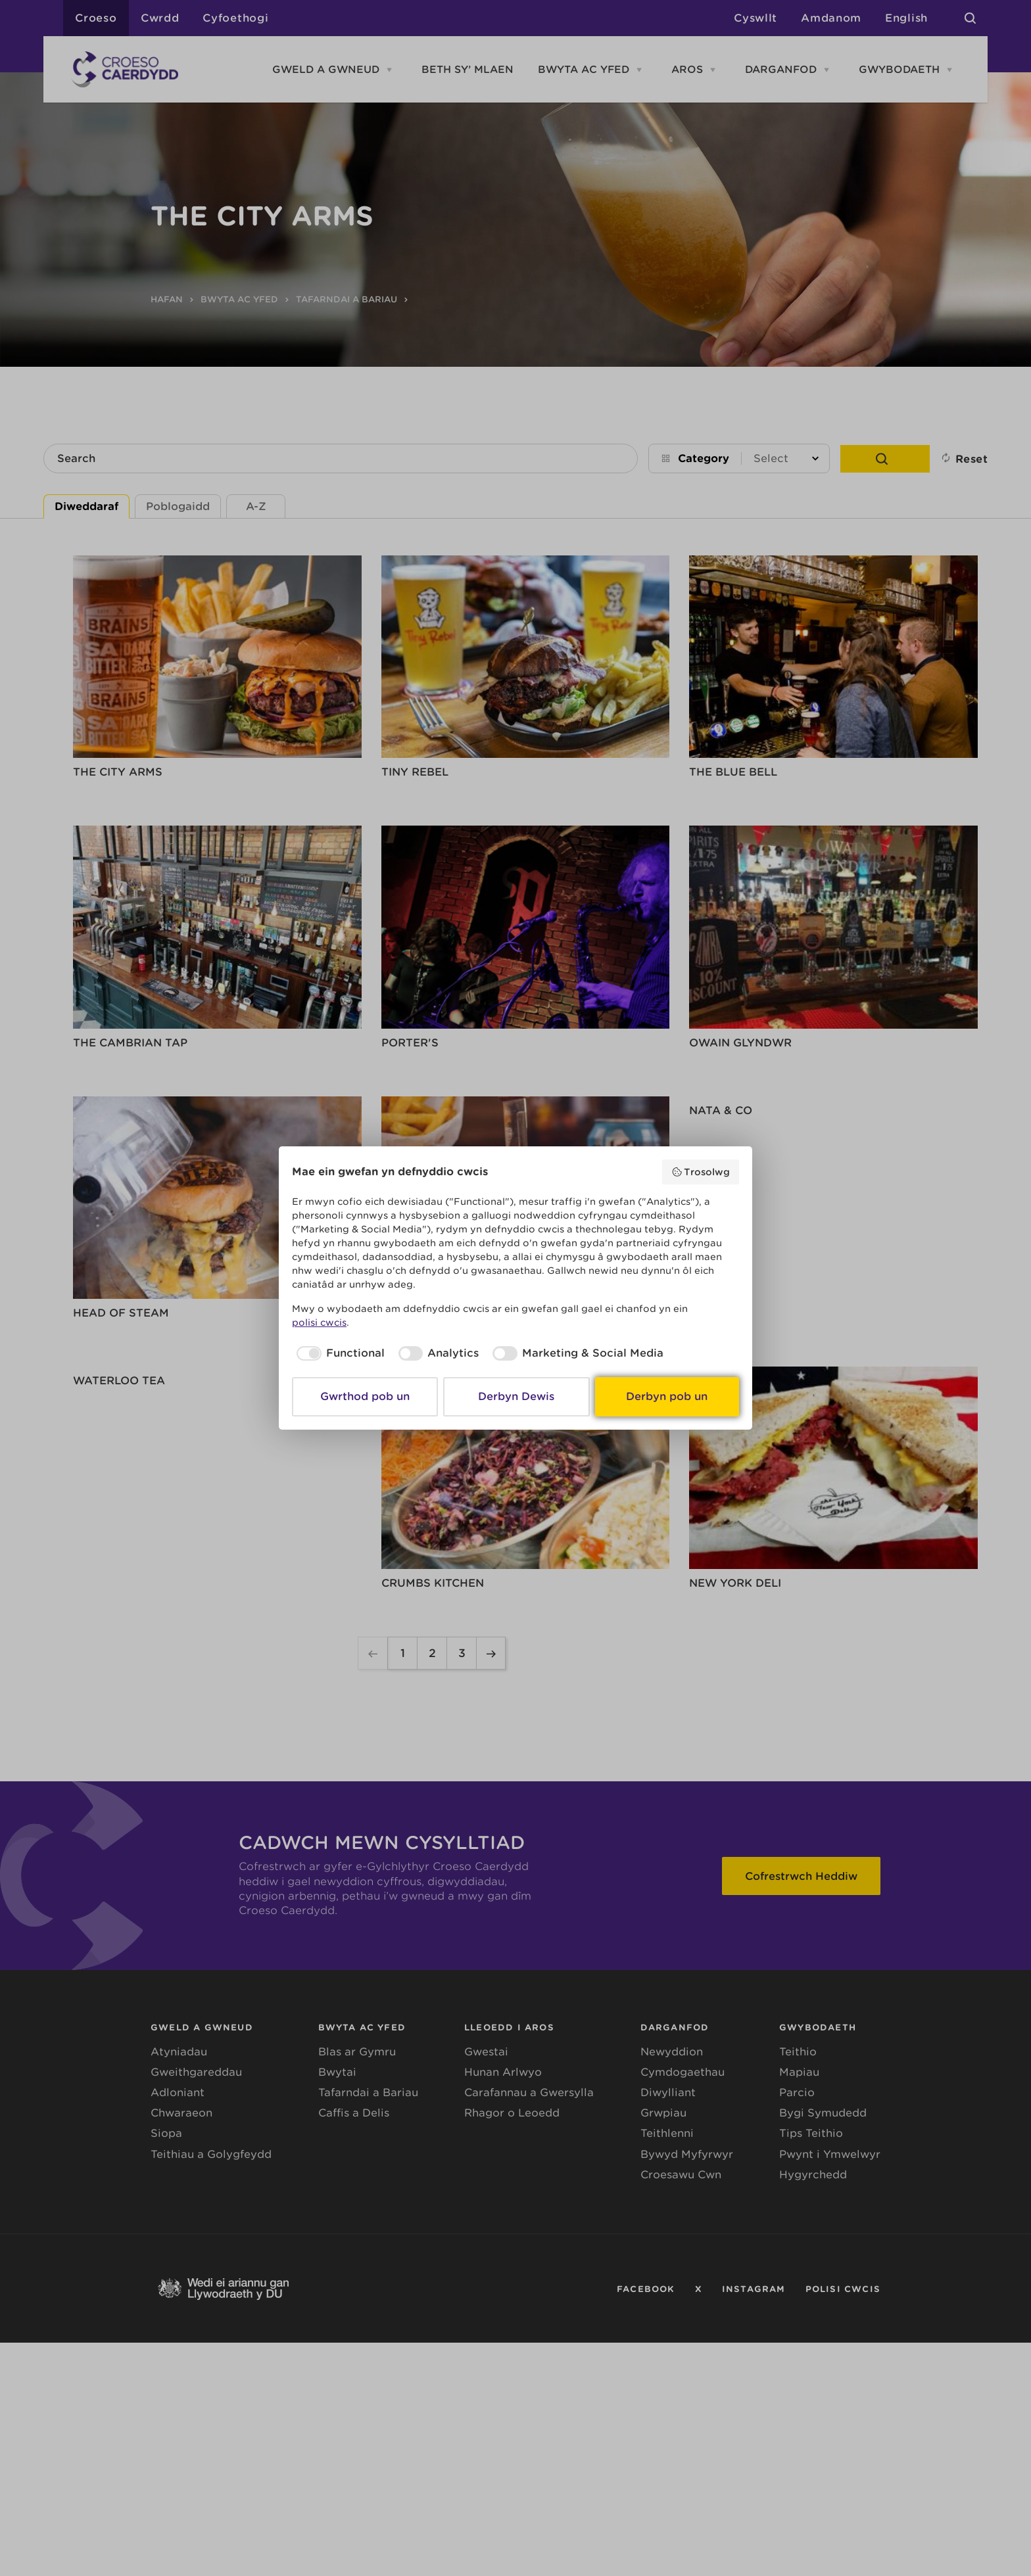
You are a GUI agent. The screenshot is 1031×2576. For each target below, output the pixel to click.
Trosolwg (701, 1172)
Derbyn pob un (666, 1396)
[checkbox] (338, 1353)
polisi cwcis (319, 1322)
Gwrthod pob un (365, 1396)
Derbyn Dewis (516, 1396)
